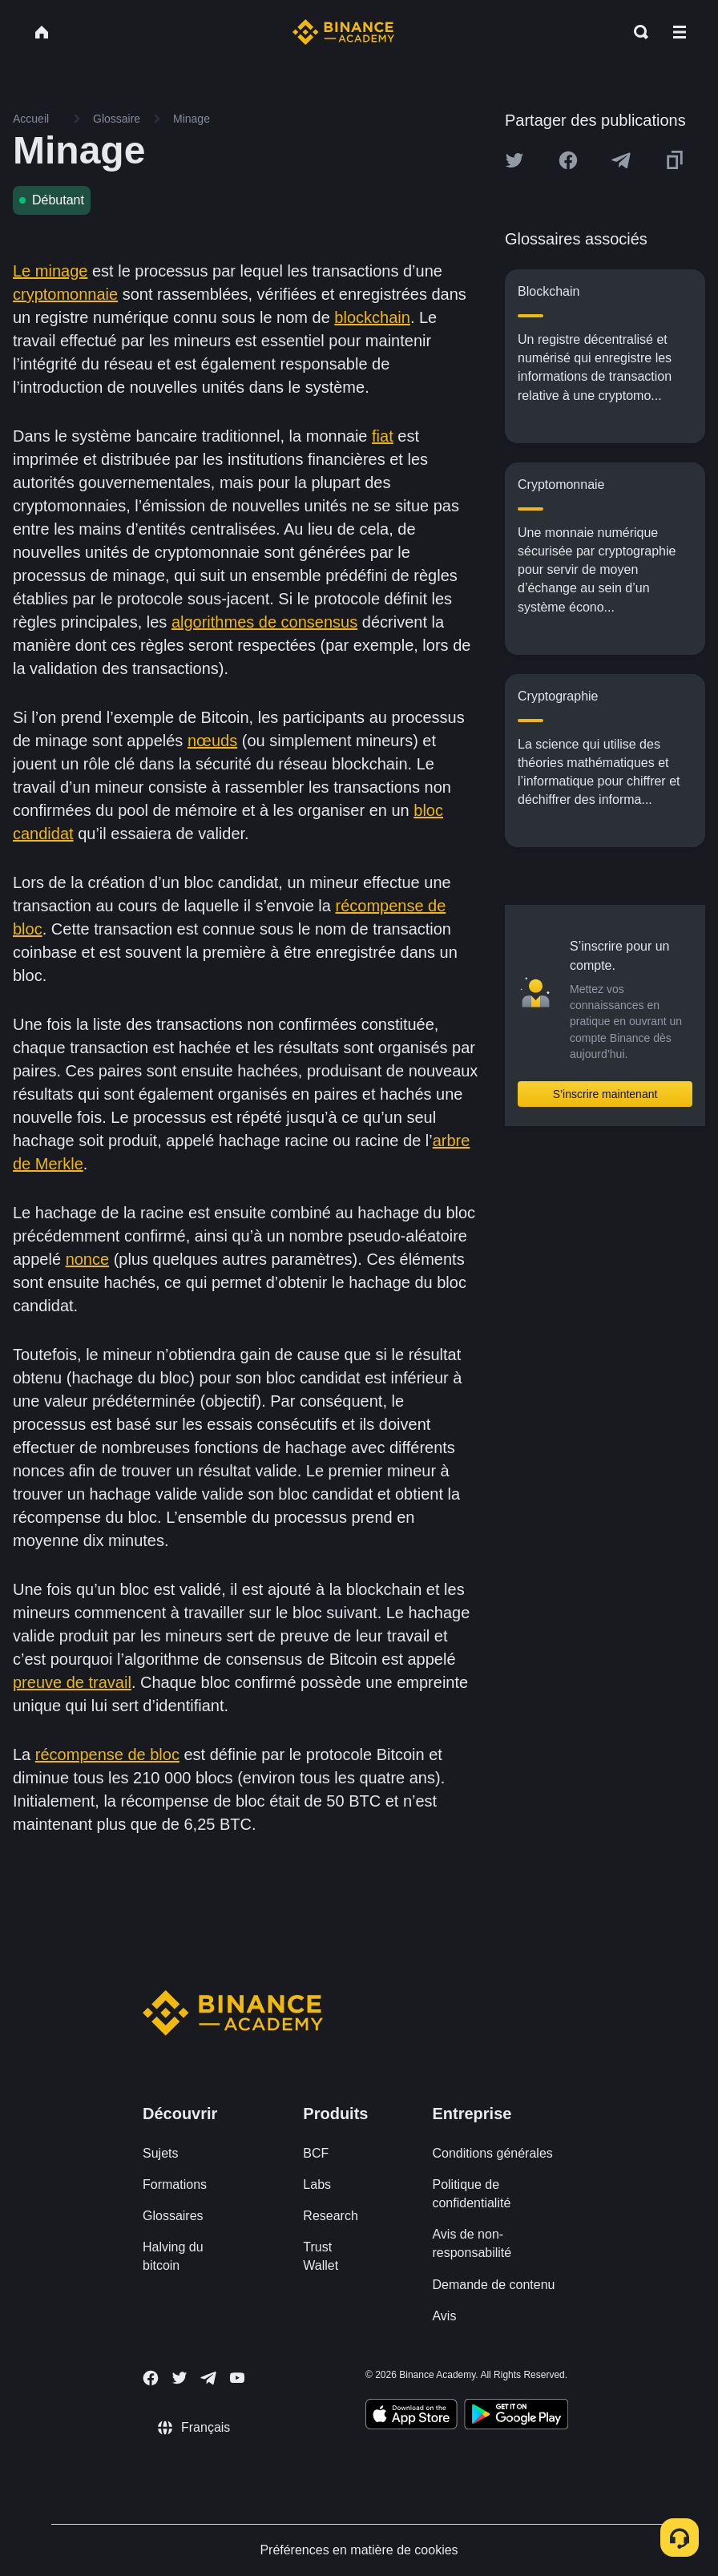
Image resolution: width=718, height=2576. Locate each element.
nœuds (212, 740)
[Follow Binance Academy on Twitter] (179, 2378)
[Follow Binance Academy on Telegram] (208, 2378)
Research (330, 2216)
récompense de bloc (107, 1754)
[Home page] (343, 32)
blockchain (372, 317)
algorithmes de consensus (264, 622)
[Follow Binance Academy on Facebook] (151, 2378)
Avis (444, 2316)
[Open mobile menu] (679, 32)
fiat (382, 436)
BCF (316, 2153)
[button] (679, 32)
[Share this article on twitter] (514, 160)
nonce (88, 1259)
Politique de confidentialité (471, 2194)
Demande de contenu (493, 2284)
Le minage (50, 271)
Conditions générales (492, 2153)
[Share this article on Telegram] (621, 160)
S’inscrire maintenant (605, 1094)
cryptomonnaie (65, 294)
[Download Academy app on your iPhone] (411, 2416)
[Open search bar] (636, 32)
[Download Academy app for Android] (516, 2416)
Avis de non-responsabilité (471, 2243)
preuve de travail (72, 1682)
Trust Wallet (320, 2256)
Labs (317, 2184)
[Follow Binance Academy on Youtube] (237, 2377)
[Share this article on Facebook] (568, 160)
